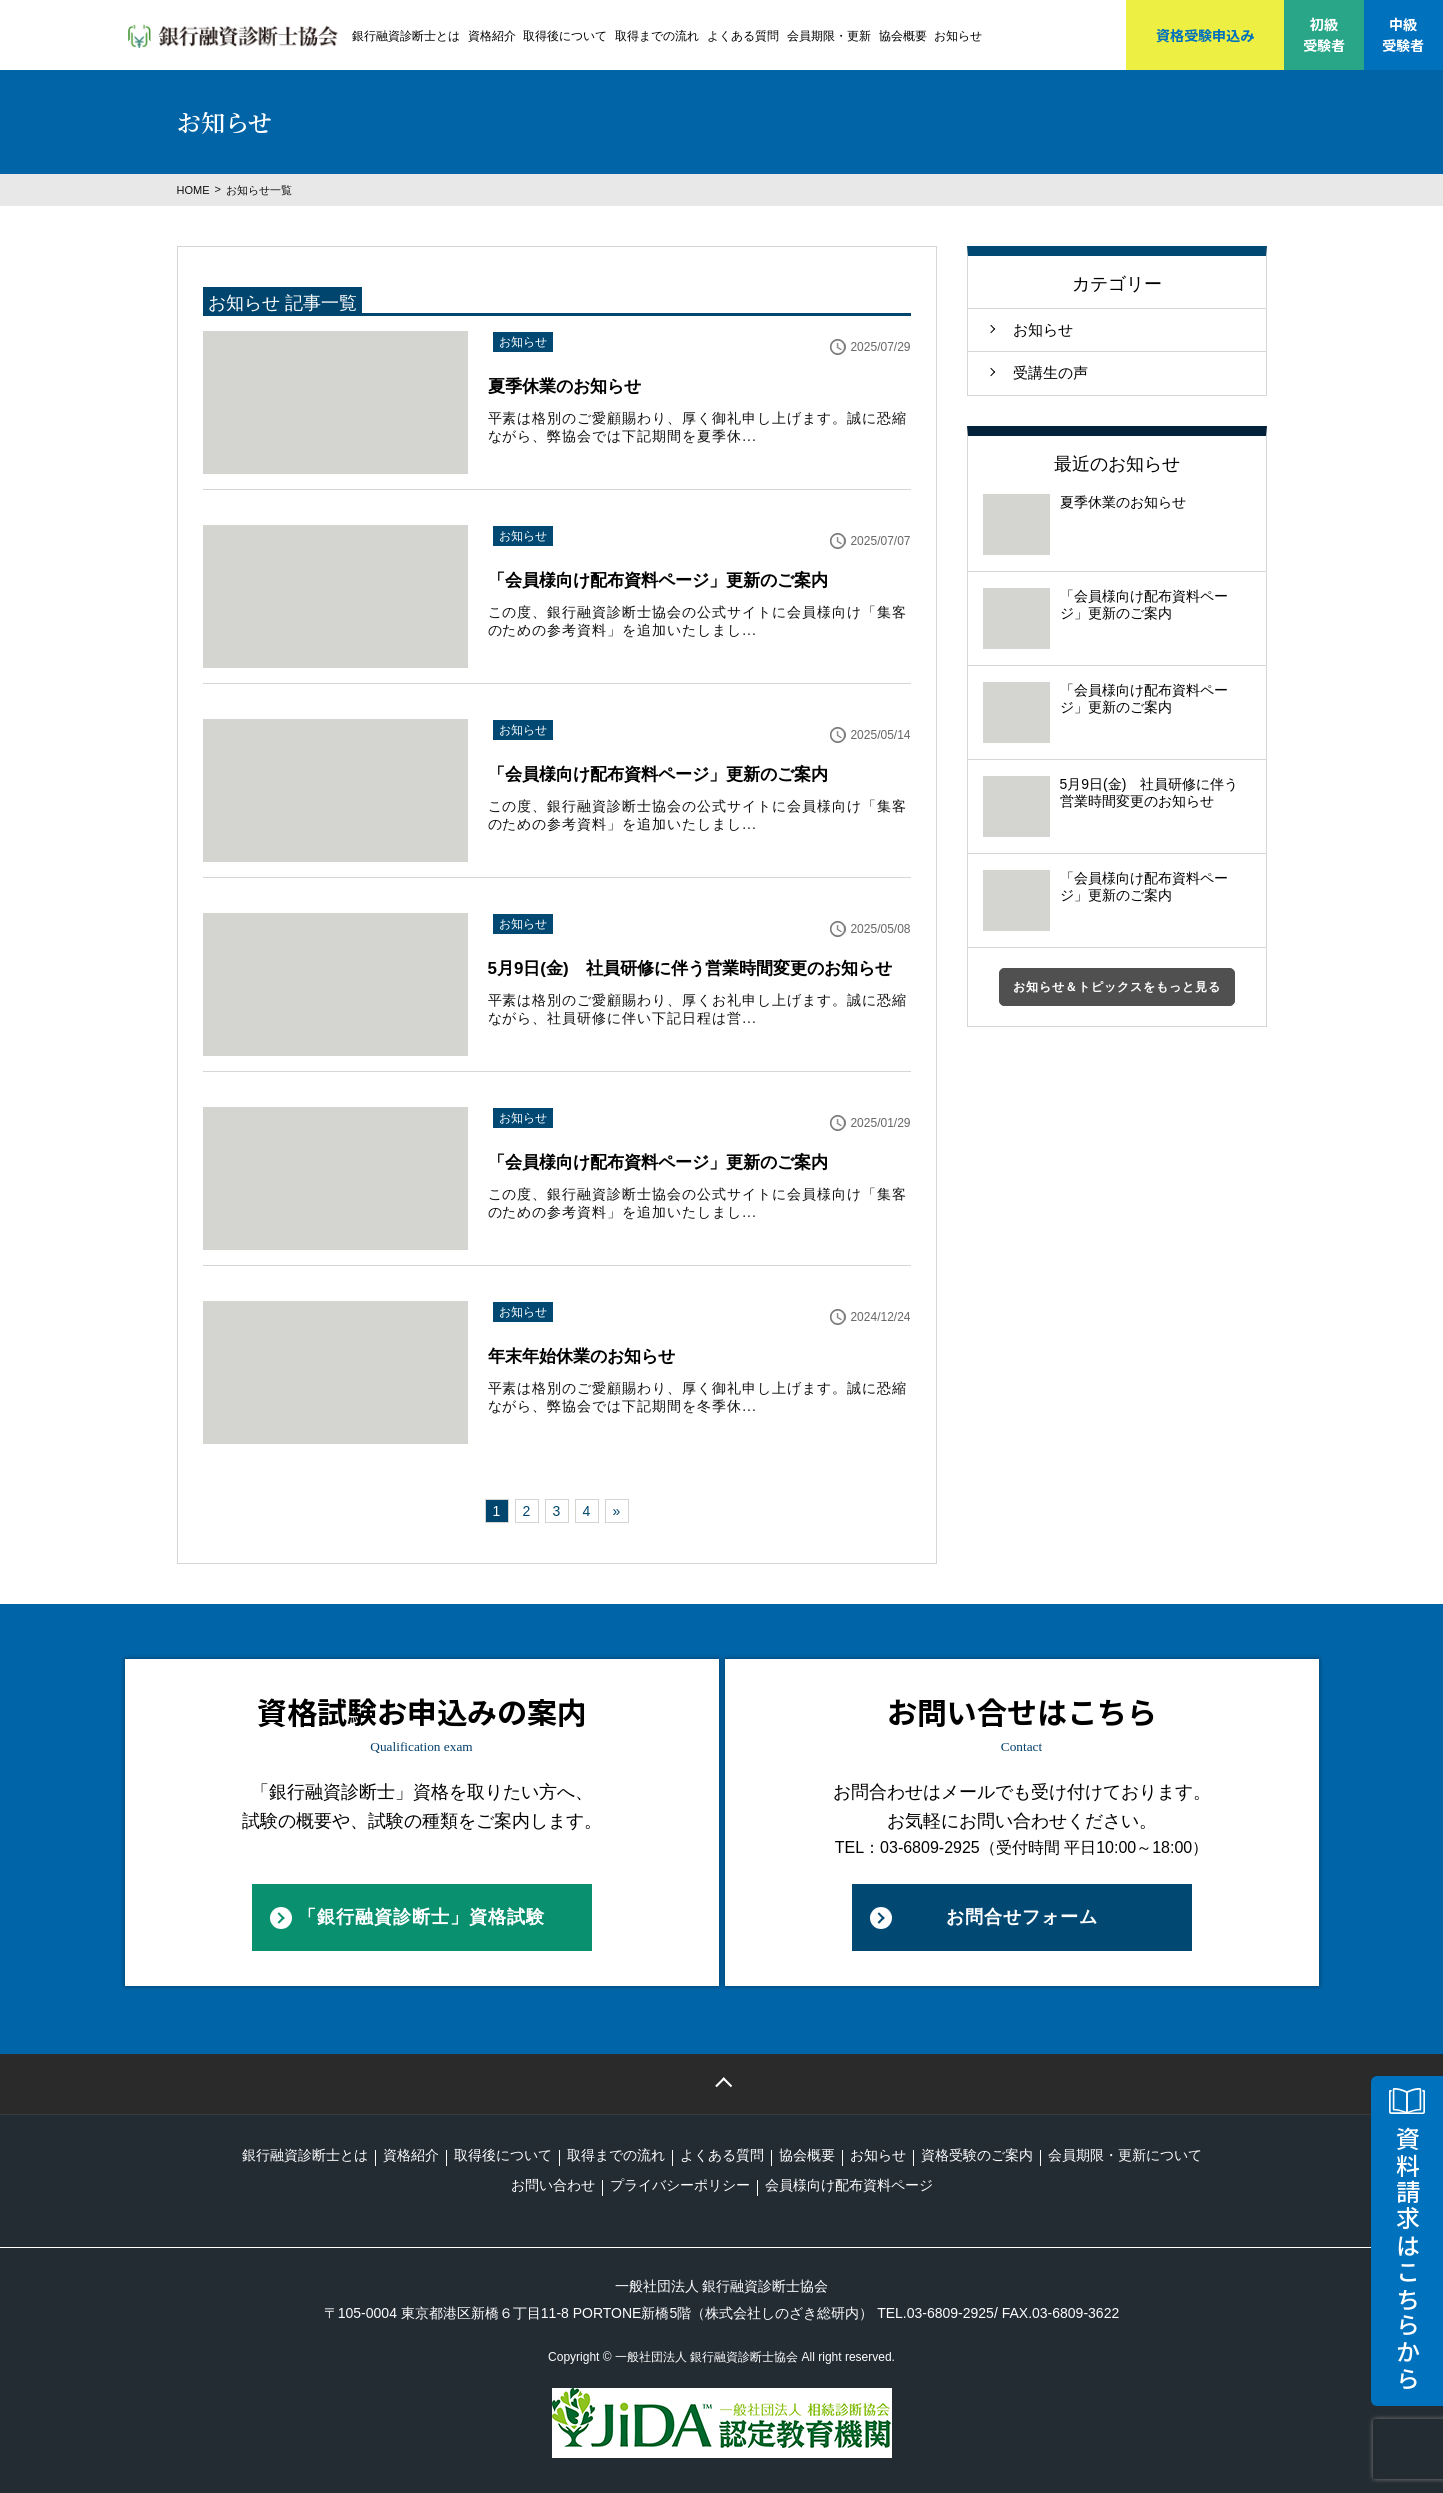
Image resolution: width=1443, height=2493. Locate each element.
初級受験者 (1324, 34)
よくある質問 (743, 36)
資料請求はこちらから (1407, 2259)
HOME (193, 190)
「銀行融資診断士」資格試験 (421, 1917)
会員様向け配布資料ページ (849, 2185)
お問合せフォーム (1022, 1917)
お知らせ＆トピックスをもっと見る (1117, 987)
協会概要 (903, 36)
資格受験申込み (1205, 35)
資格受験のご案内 (977, 2155)
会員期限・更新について (1125, 2155)
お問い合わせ (553, 2185)
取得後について (565, 36)
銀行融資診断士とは (406, 36)
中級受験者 (1403, 34)
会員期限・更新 (829, 36)
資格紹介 (492, 36)
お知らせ (958, 36)
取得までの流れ (657, 36)
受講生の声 (1050, 372)
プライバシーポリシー (680, 2185)
